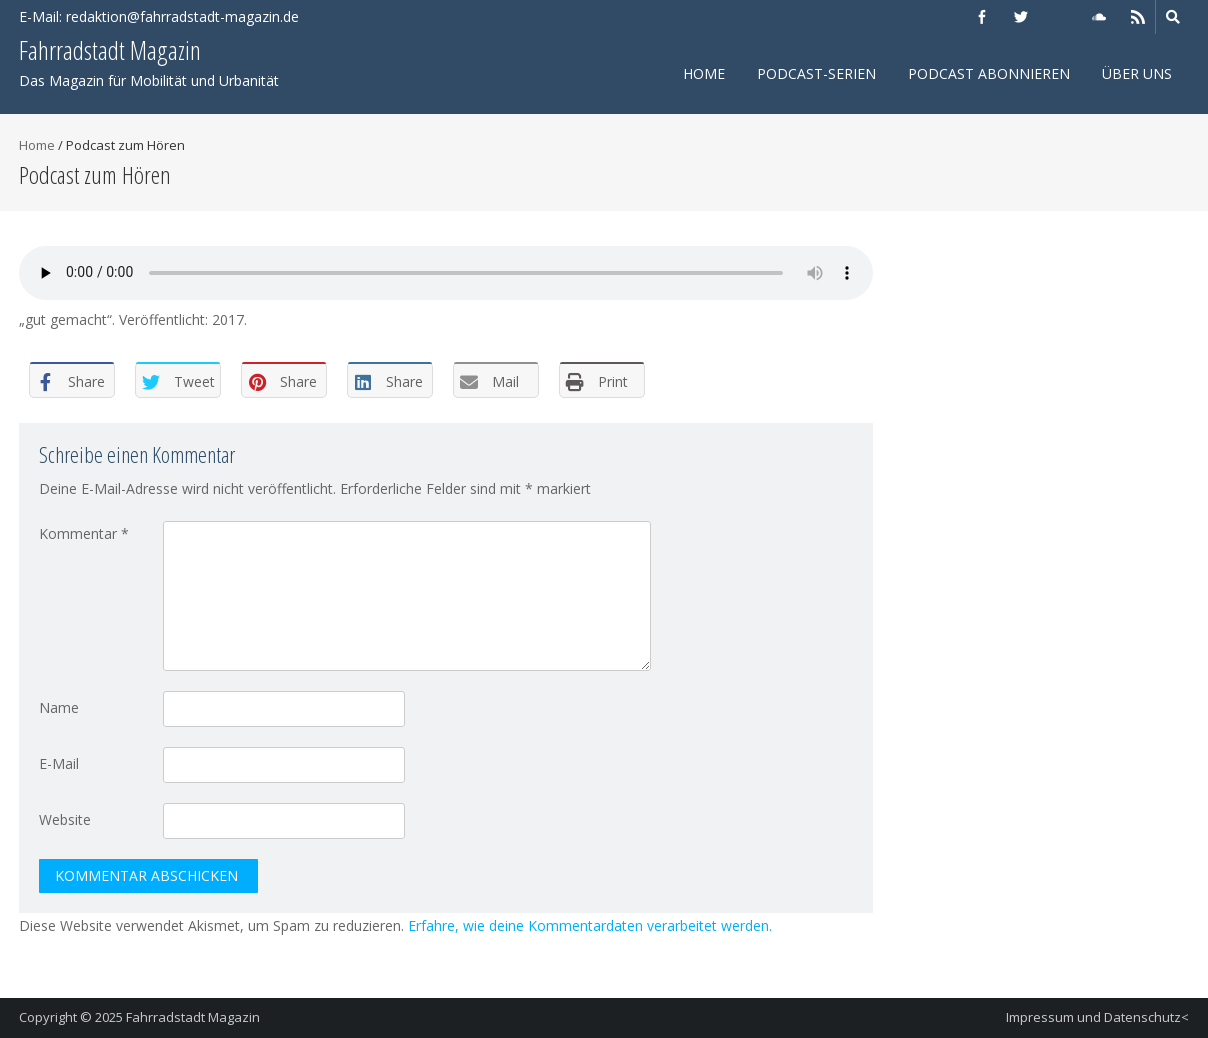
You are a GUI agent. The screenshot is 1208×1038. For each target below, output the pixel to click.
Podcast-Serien (816, 73)
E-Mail (59, 763)
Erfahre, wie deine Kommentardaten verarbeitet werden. (590, 925)
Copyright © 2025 (72, 1017)
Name (59, 707)
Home (704, 73)
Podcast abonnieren (989, 73)
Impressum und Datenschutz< (1097, 1017)
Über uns (1137, 73)
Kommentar (84, 533)
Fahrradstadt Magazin (193, 1017)
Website (65, 819)
